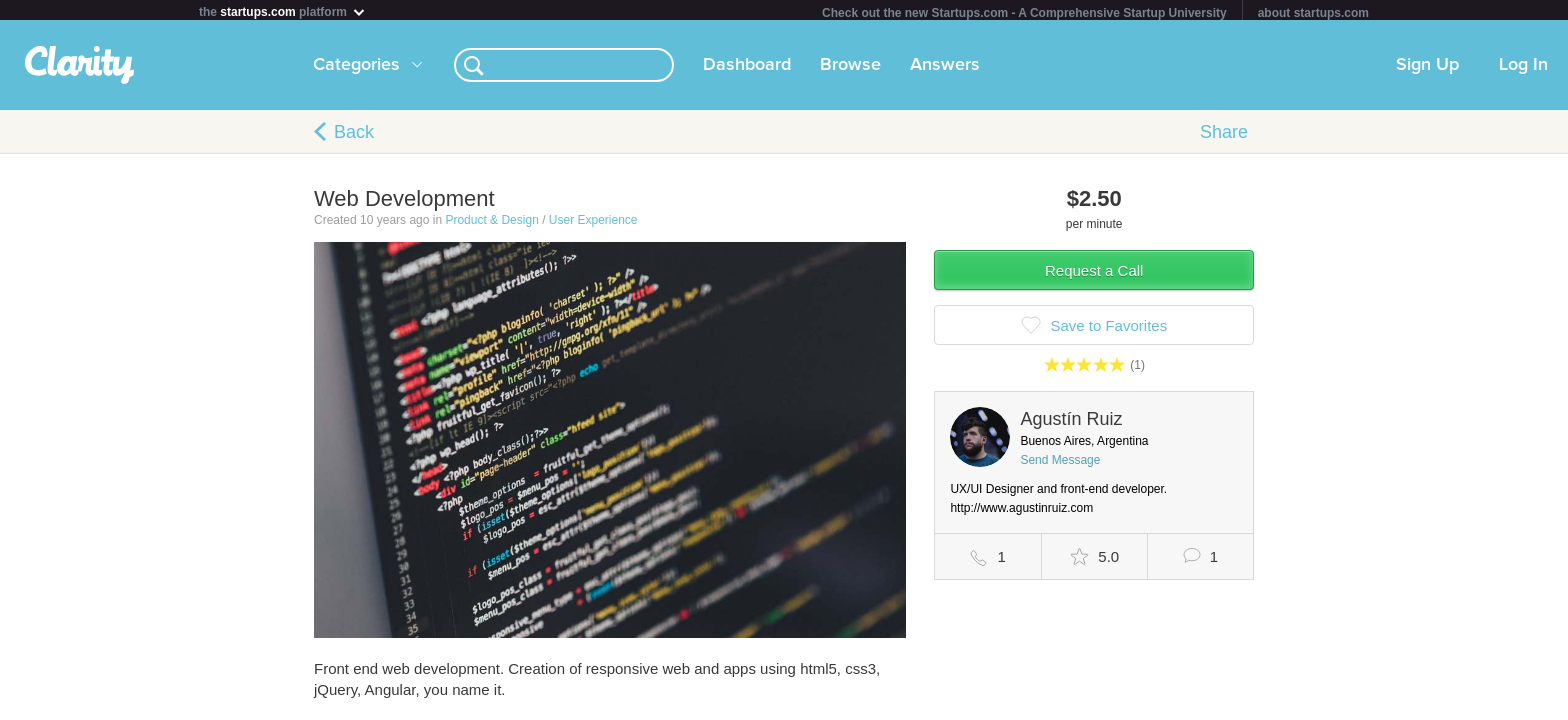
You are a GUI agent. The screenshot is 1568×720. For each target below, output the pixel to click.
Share (1224, 136)
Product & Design (491, 224)
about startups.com (1313, 13)
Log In (1523, 69)
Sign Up (1427, 69)
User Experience (593, 224)
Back (354, 136)
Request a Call (1094, 274)
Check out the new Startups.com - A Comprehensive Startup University (1024, 13)
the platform (283, 11)
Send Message (1060, 464)
